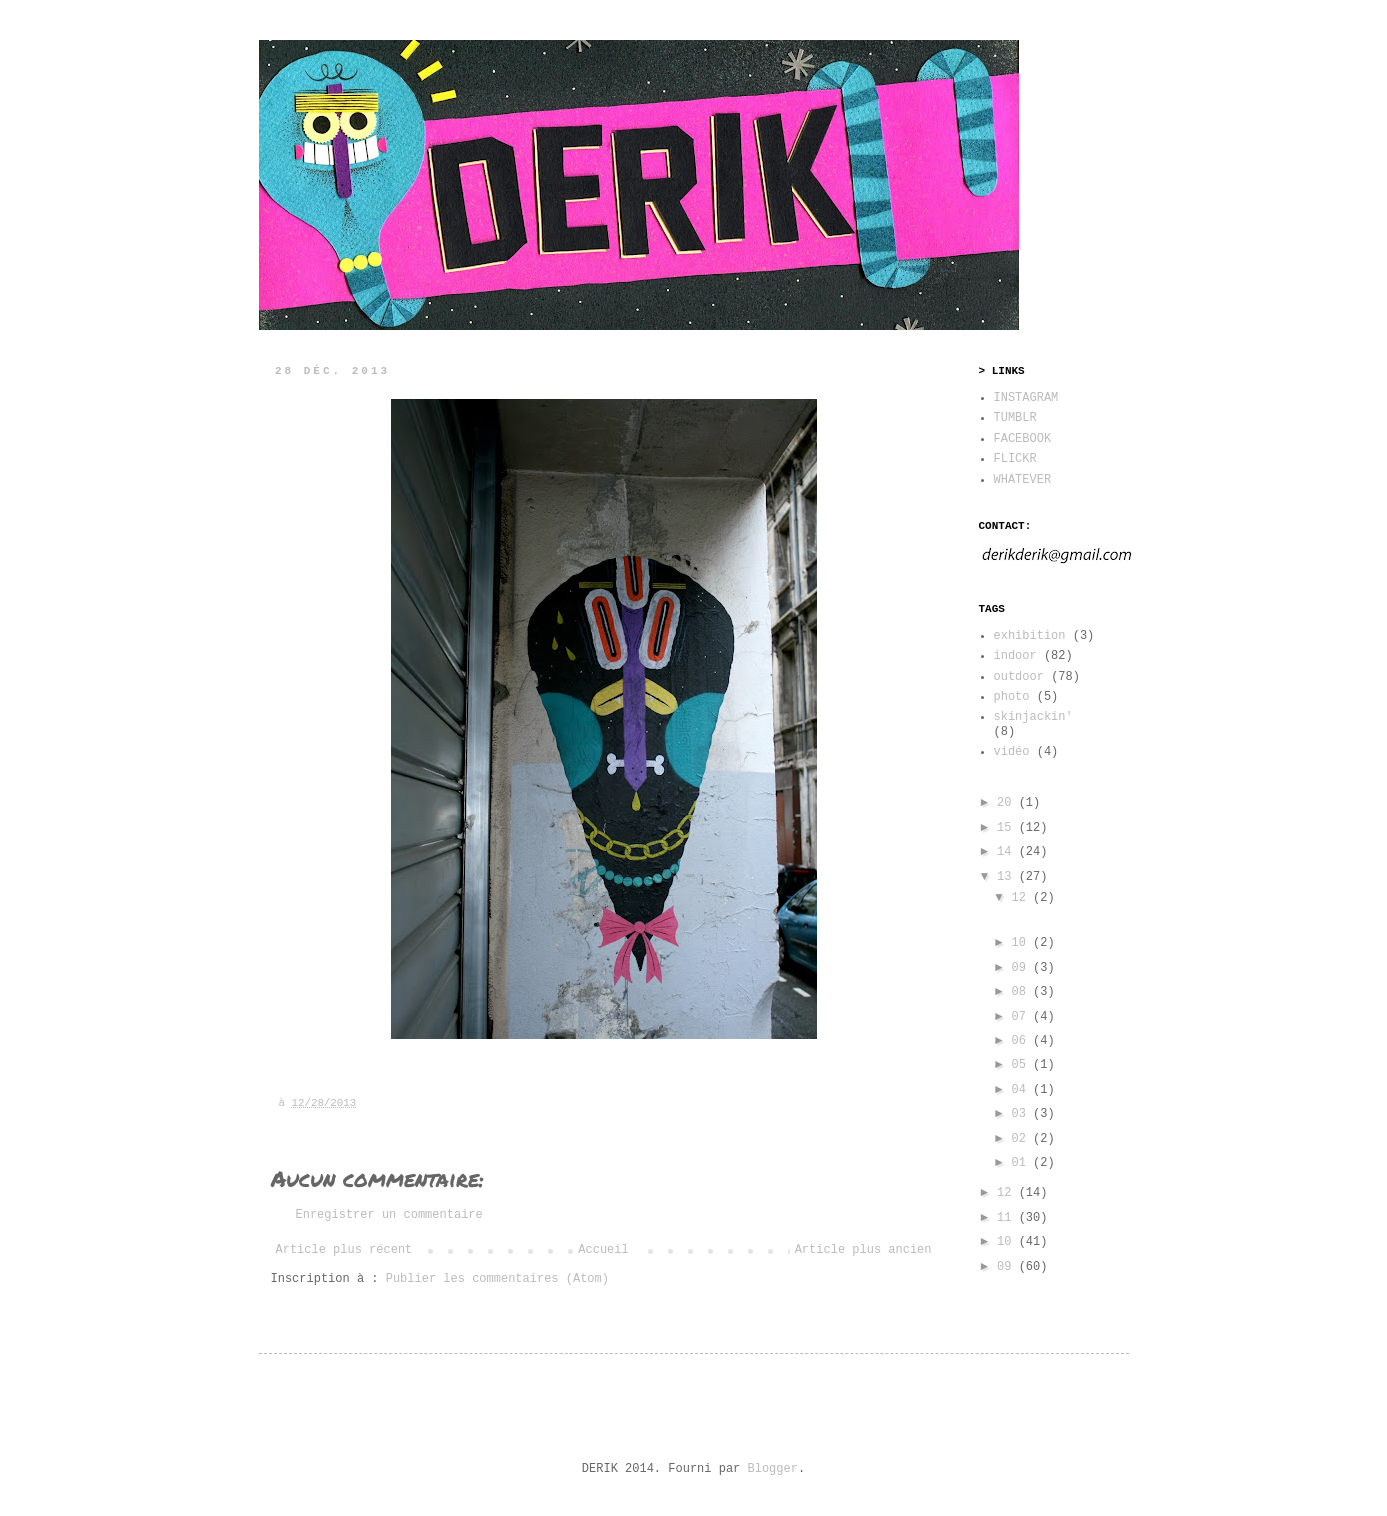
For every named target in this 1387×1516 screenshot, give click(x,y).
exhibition (1030, 636)
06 (1022, 1041)
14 (1008, 852)
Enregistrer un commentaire (389, 1215)
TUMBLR (1015, 418)
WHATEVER (1023, 480)
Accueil (603, 1250)
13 (1008, 877)
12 (1022, 898)
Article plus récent (344, 1250)
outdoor (1019, 677)
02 (1022, 1139)
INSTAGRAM (1026, 398)
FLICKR (1015, 459)
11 (1008, 1218)
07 (1022, 1017)
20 (1008, 803)
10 (1022, 943)
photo (1012, 697)
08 (1022, 992)
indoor (1015, 656)
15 (1008, 828)
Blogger (773, 1469)
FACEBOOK (1023, 439)
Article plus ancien (863, 1250)
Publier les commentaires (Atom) (497, 1279)
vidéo (1012, 752)
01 (1022, 1163)
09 (1022, 968)
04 (1022, 1090)
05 (1022, 1065)
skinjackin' (1033, 717)
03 (1022, 1114)
